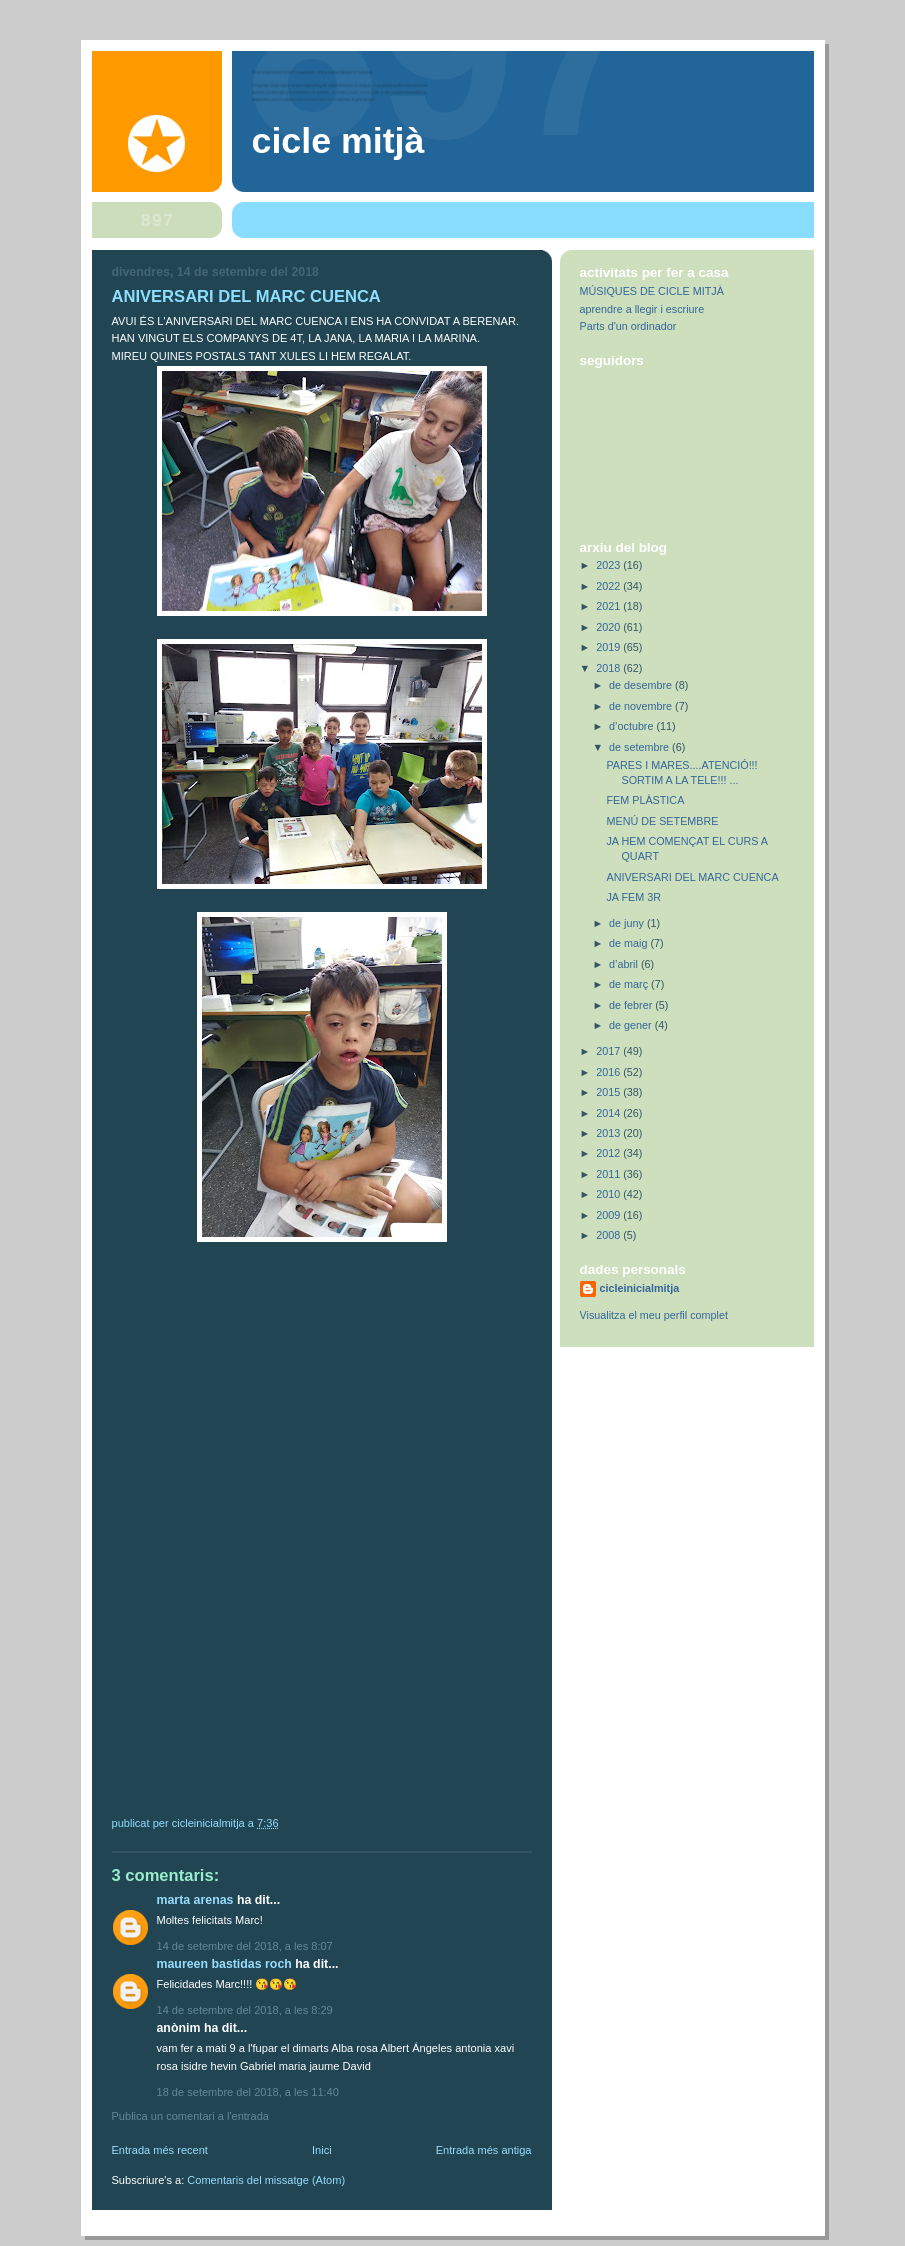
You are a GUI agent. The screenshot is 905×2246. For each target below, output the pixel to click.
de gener (632, 1025)
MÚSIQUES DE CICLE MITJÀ (652, 291)
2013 (609, 1133)
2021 (609, 606)
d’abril (625, 964)
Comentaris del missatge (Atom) (266, 2180)
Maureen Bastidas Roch (224, 1964)
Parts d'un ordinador (628, 326)
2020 (609, 627)
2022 (609, 586)
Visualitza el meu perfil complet (654, 1315)
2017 (609, 1051)
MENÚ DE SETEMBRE (662, 821)
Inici (322, 2150)
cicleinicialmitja (640, 1288)
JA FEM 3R (633, 897)
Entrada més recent (160, 2150)
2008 (609, 1235)
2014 (609, 1113)
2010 (609, 1194)
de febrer (632, 1005)
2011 (609, 1174)
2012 (609, 1153)
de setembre (640, 747)
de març (630, 984)
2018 (609, 668)
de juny (628, 923)
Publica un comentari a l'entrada (190, 2116)
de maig (629, 943)
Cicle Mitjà (338, 141)
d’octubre (632, 726)
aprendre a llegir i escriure (642, 309)
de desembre (642, 685)
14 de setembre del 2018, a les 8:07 (245, 1946)
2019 (609, 647)
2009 (609, 1215)
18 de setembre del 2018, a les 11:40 (248, 2092)
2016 (609, 1072)
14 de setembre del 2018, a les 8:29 (245, 2010)
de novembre (642, 706)
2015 (609, 1092)
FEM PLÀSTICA (645, 800)
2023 (609, 565)
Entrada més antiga (484, 2150)
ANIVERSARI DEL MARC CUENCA (692, 877)
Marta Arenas (195, 1900)
